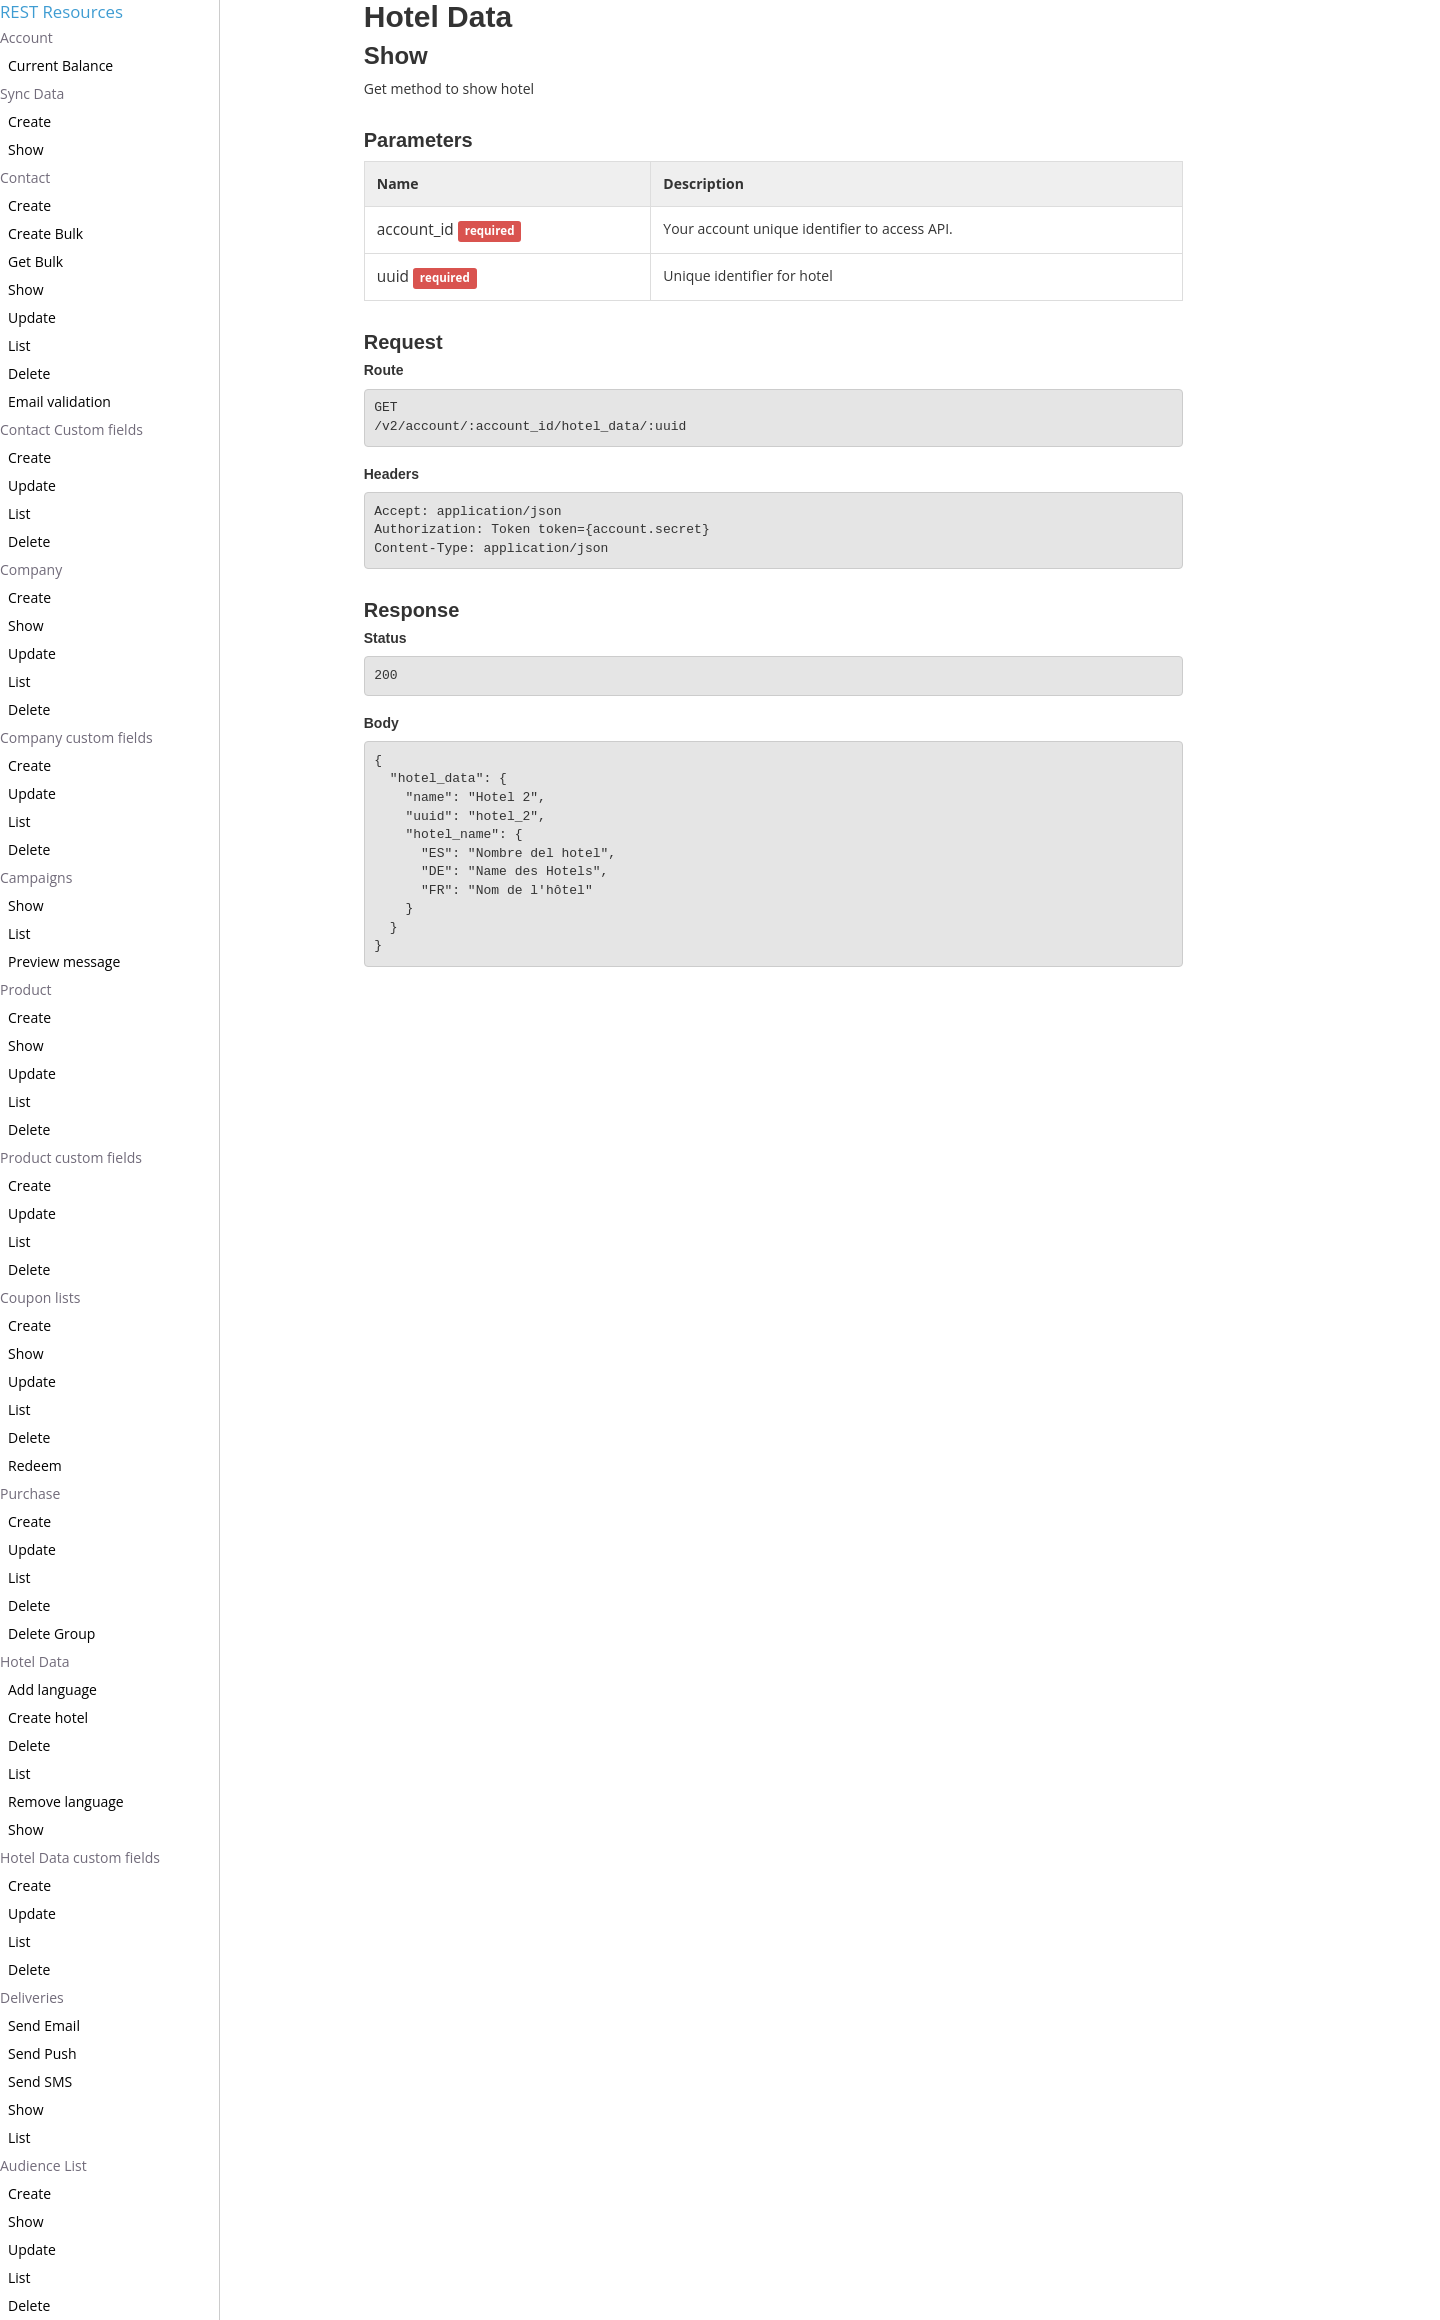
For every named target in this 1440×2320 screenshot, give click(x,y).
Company (31, 569)
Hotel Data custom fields (80, 1857)
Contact (25, 177)
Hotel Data (34, 1661)
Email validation (59, 401)
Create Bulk (45, 233)
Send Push (42, 2053)
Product (25, 989)
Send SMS (40, 2081)
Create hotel (48, 1717)
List (19, 345)
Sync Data (32, 93)
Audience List (43, 2165)
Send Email (44, 2025)
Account (26, 37)
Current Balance (60, 65)
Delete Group (51, 1633)
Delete (29, 373)
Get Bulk (35, 261)
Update (32, 317)
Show (26, 149)
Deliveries (32, 1997)
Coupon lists (40, 1297)
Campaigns (36, 877)
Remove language (66, 1801)
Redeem (35, 1465)
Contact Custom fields (71, 429)
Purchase (30, 1493)
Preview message (64, 961)
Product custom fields (71, 1157)
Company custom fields (76, 737)
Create (29, 121)
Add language (52, 1689)
